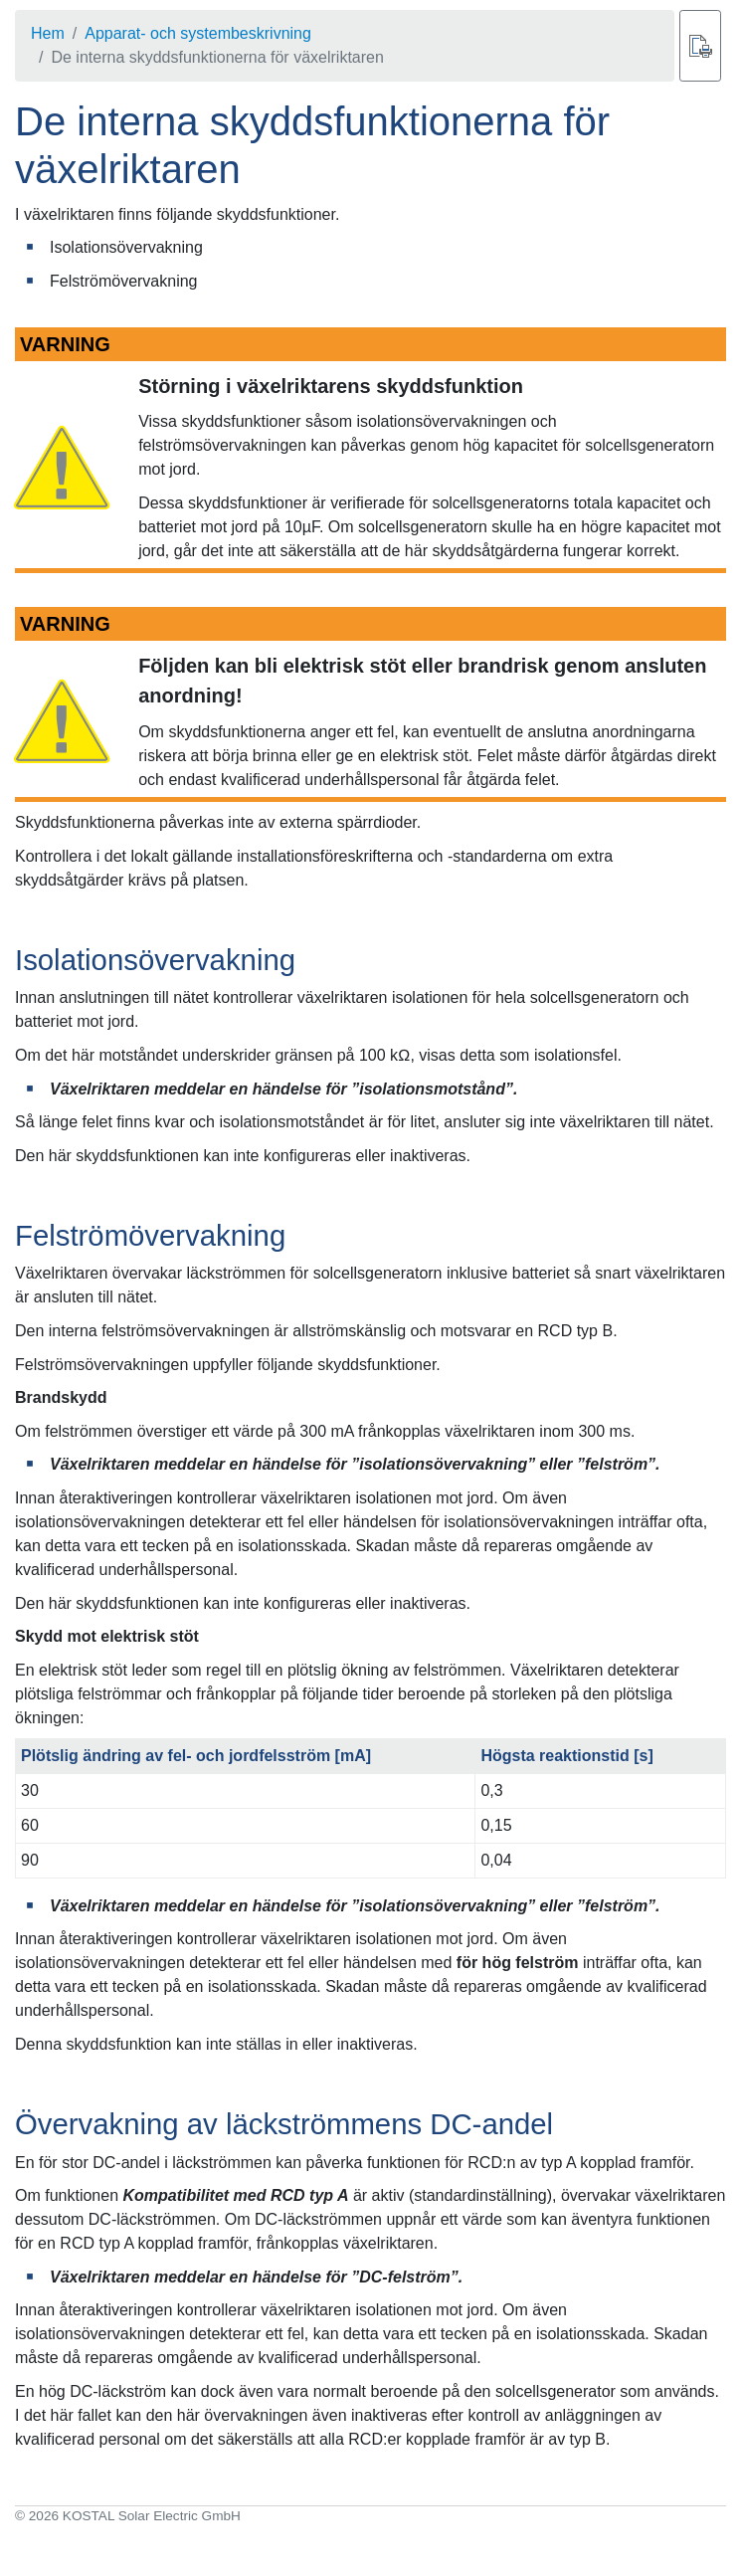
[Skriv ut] (700, 46)
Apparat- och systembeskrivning (198, 33)
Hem (48, 33)
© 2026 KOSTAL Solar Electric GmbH (128, 2515)
